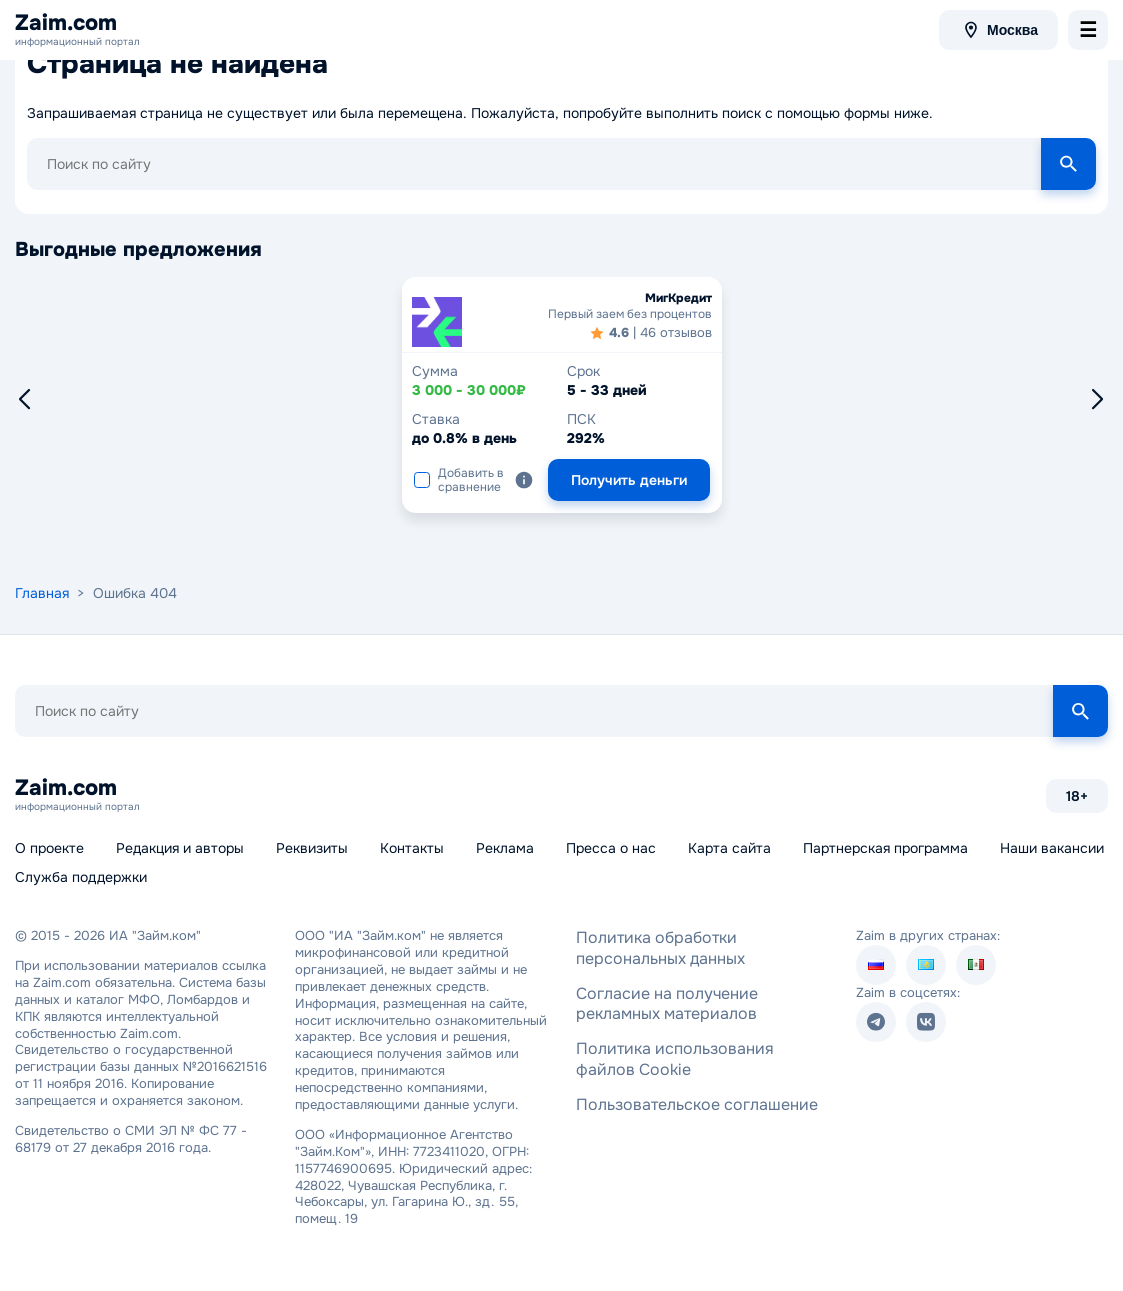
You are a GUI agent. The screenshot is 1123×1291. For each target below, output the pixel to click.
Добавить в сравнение (459, 480)
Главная (42, 593)
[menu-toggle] (1088, 30)
